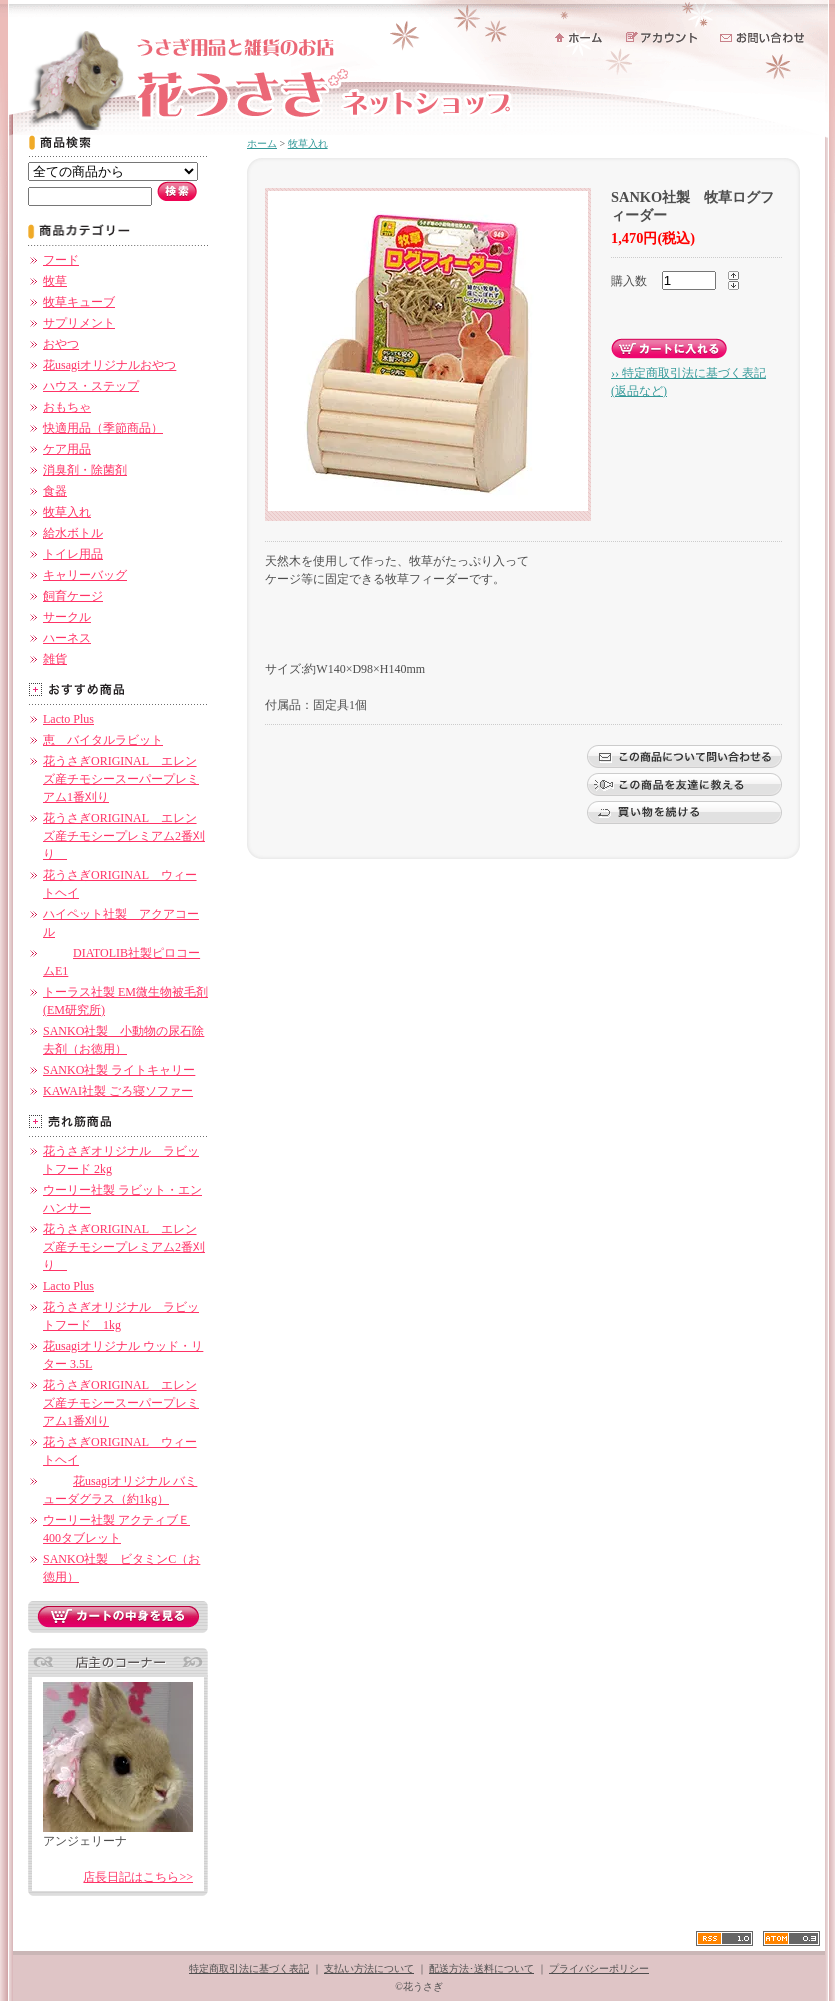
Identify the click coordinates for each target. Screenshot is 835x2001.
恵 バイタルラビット (103, 740)
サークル (67, 617)
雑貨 (55, 659)
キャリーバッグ (85, 575)
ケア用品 (67, 449)
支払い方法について (369, 1968)
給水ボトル (73, 533)
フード (61, 260)
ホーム (262, 143)
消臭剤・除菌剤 (85, 470)
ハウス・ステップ (91, 386)
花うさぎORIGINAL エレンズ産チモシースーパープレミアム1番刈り (121, 779)
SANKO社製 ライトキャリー (119, 1070)
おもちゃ (67, 407)
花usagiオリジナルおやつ (109, 365)
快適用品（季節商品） (103, 428)
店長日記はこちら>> (138, 1877)
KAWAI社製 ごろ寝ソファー (118, 1091)
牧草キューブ (79, 302)
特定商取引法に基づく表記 (249, 1968)
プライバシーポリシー (599, 1968)
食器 (55, 491)
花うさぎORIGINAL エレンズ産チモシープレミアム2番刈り (124, 836)
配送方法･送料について (481, 1968)
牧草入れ (67, 512)
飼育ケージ (73, 596)
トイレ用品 (73, 554)
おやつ (61, 344)
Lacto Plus (68, 719)
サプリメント (79, 323)
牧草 (55, 281)
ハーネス (67, 638)
